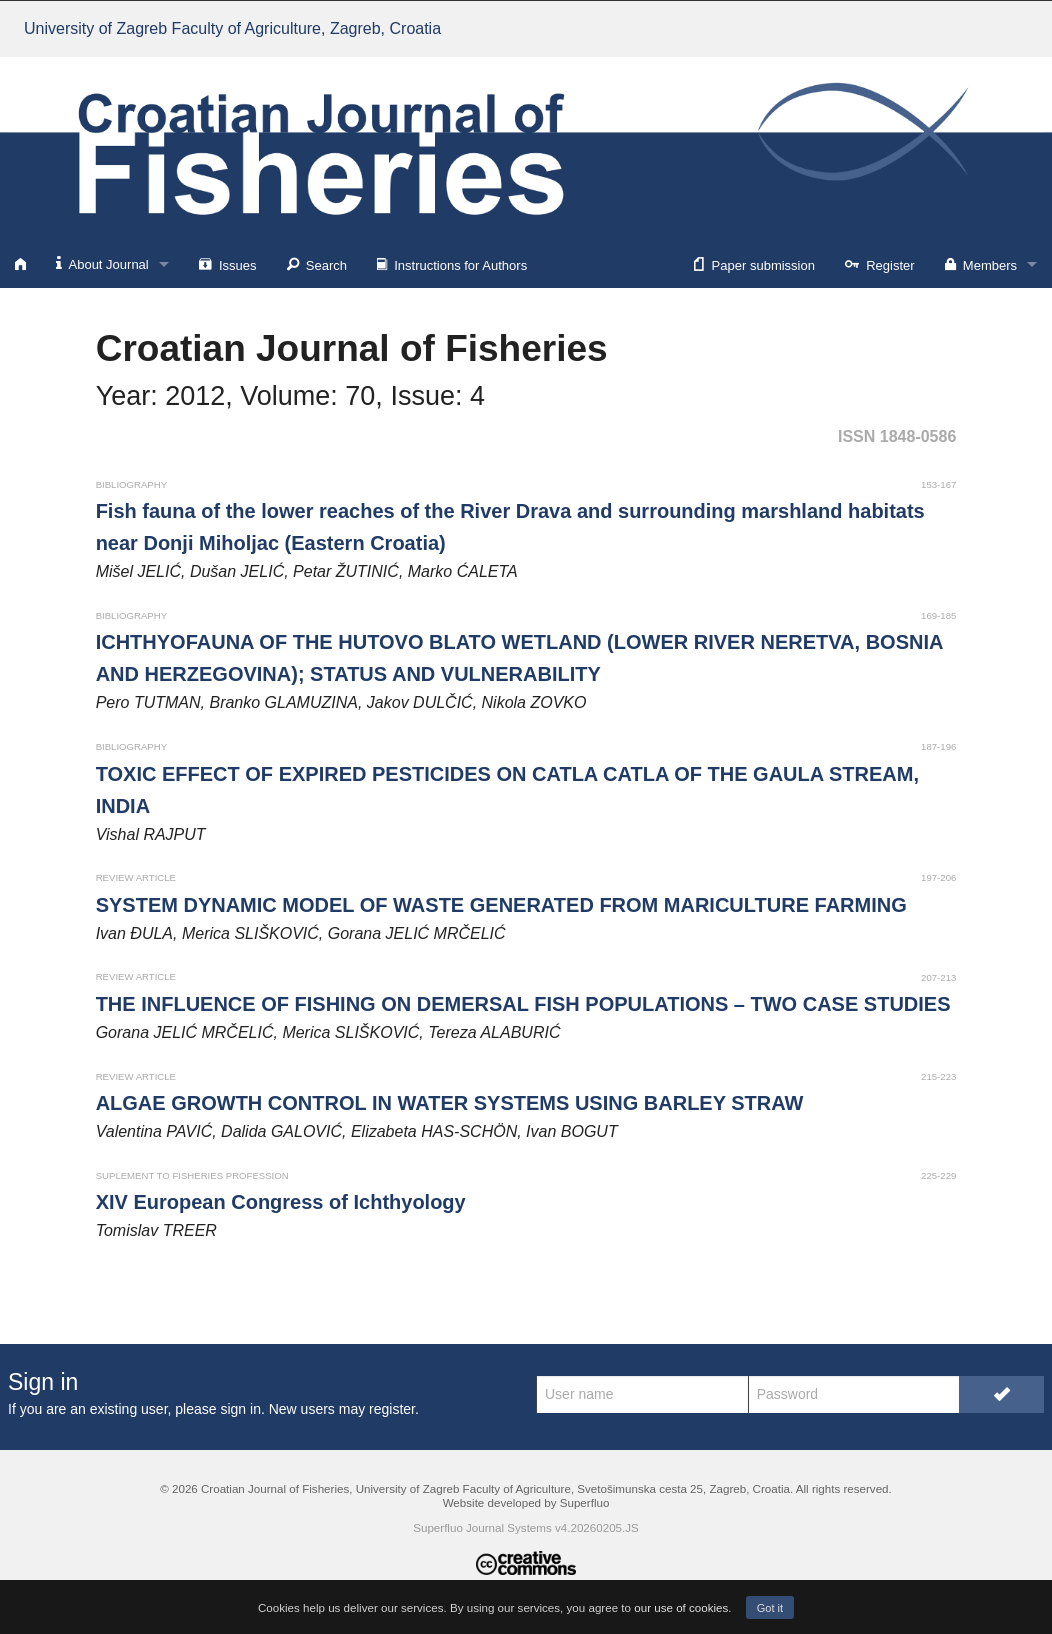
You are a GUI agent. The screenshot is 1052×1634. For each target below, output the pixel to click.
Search (317, 264)
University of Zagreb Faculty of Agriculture (232, 28)
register (392, 1409)
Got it (770, 1608)
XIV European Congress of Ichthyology (281, 1202)
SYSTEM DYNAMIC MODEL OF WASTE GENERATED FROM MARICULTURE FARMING (501, 905)
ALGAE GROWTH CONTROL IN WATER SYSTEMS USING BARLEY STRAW (450, 1103)
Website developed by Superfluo (526, 1502)
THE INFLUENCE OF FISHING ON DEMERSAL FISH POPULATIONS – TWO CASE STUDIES (523, 1004)
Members (981, 264)
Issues (228, 264)
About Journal (102, 263)
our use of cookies (681, 1607)
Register (880, 264)
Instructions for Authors (452, 264)
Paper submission (754, 264)
